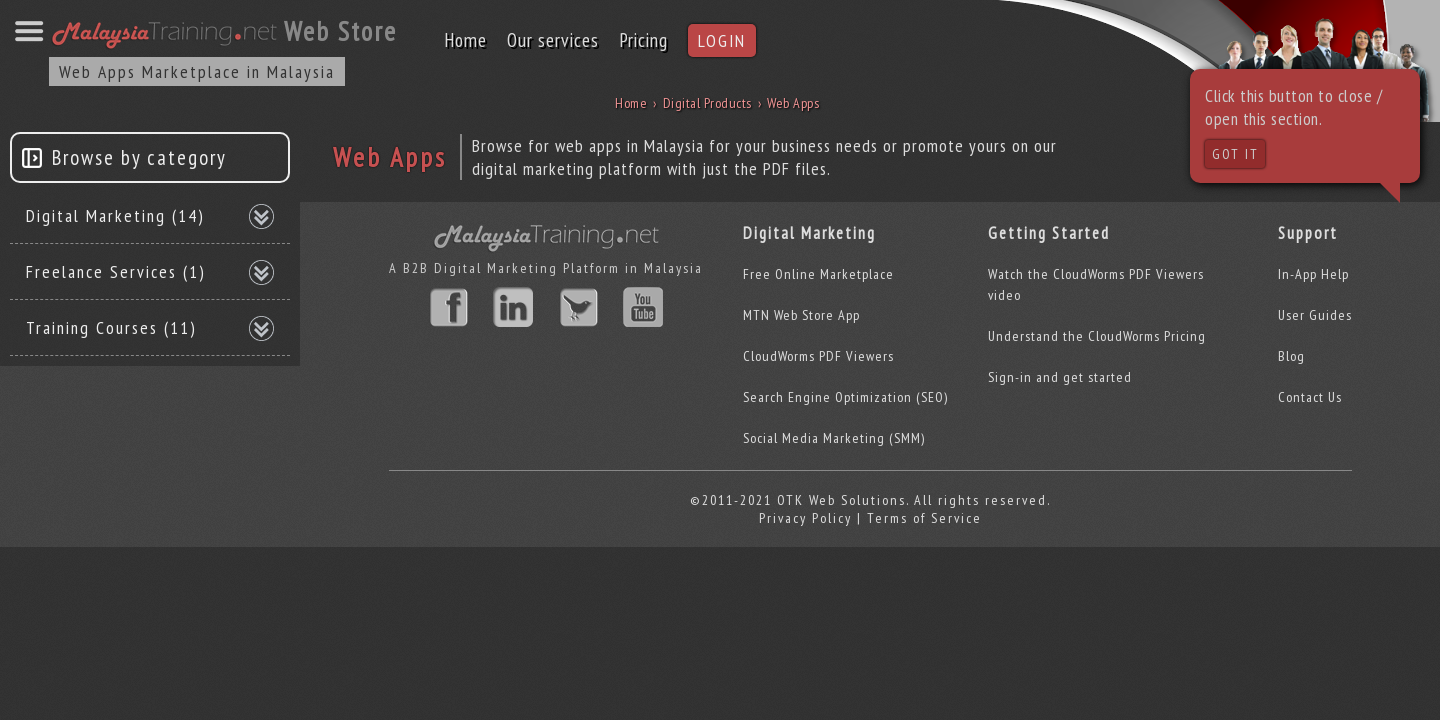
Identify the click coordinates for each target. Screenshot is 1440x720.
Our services (553, 39)
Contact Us (1310, 397)
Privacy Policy (805, 518)
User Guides (1315, 315)
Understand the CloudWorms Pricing (1097, 336)
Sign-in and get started (1060, 377)
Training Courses (111, 327)
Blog (1291, 356)
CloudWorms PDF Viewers (818, 356)
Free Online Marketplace (818, 274)
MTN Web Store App (801, 315)
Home (465, 39)
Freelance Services (116, 271)
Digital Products (707, 103)
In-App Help (1313, 274)
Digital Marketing (115, 215)
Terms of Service (924, 518)
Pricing (643, 39)
